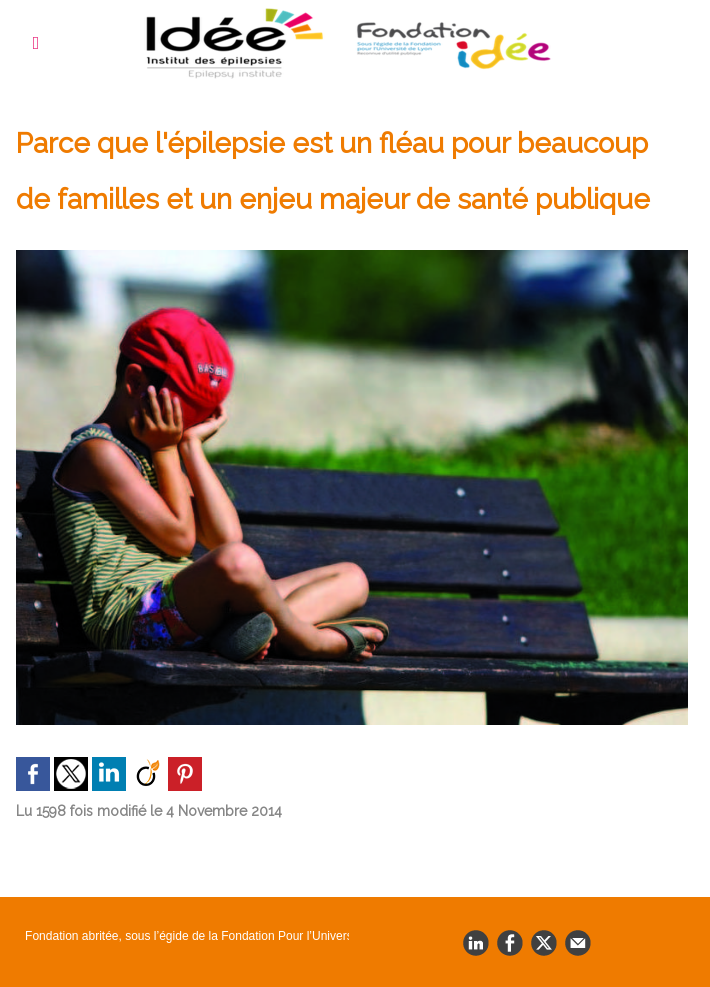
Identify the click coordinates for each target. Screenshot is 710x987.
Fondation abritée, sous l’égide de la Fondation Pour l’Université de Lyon (185, 936)
